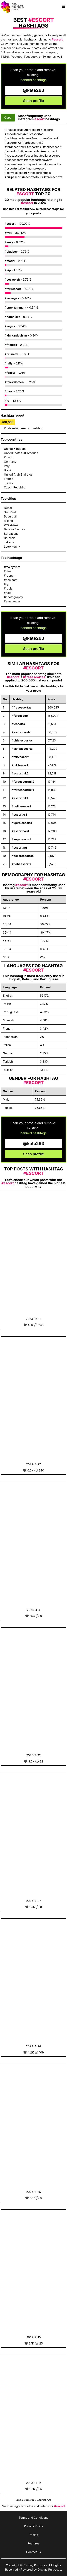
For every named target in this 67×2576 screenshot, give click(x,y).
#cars (9, 391)
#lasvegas (12, 298)
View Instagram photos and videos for (33, 2506)
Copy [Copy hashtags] (7, 117)
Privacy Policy (33, 2526)
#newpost (10, 580)
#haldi (8, 593)
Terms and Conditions (33, 2517)
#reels (8, 588)
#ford (8, 233)
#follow (10, 373)
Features (33, 2543)
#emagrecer (12, 601)
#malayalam (12, 567)
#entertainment (15, 307)
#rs (7, 400)
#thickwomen (14, 382)
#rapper (9, 575)
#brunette (11, 354)
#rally (9, 363)
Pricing (33, 2535)
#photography (13, 597)
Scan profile (33, 101)
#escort (10, 223)
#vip (8, 270)
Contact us (33, 2552)
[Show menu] (63, 6)
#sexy (9, 242)
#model (10, 261)
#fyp (7, 584)
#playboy (11, 251)
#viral (7, 571)
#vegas (10, 326)
